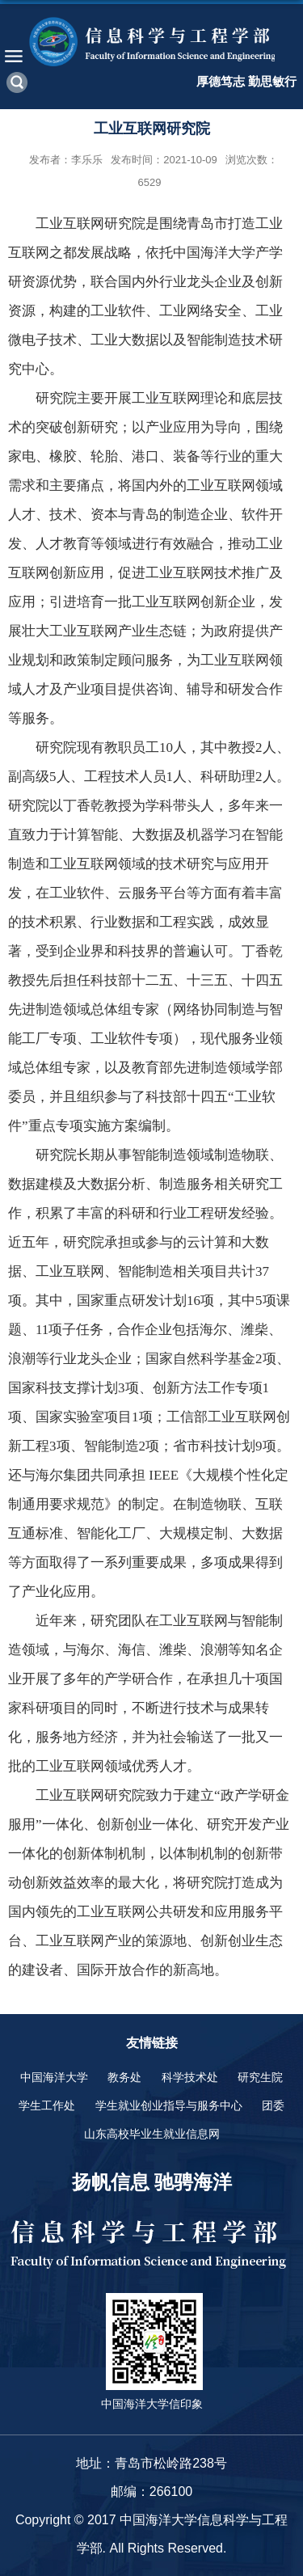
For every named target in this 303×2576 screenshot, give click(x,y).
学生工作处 (47, 2105)
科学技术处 (190, 2077)
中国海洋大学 (54, 2077)
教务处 (124, 2077)
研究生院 (260, 2077)
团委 (273, 2105)
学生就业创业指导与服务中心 (168, 2105)
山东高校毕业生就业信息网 (152, 2133)
